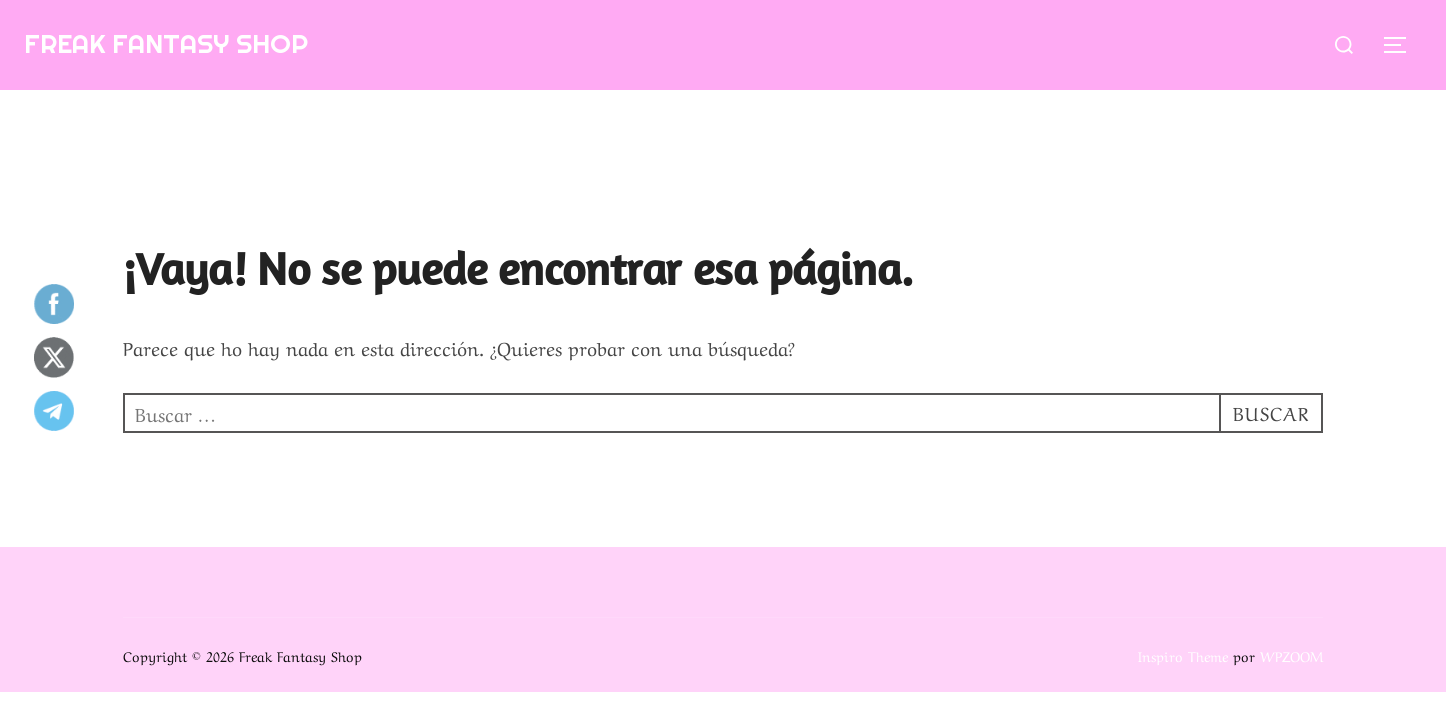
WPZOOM (1291, 655)
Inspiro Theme (1183, 655)
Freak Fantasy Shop (166, 43)
